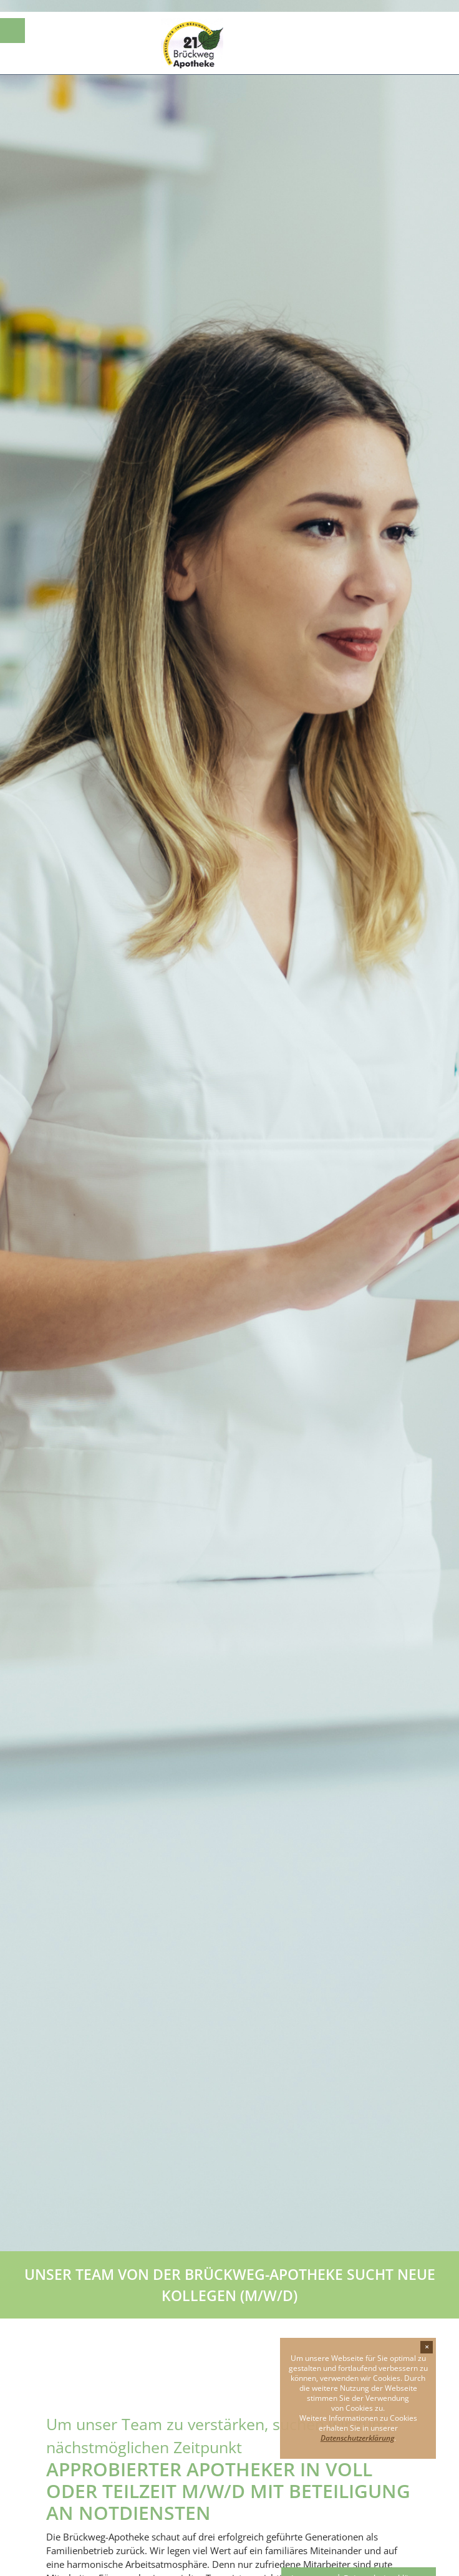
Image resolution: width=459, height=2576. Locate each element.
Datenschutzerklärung (385, 2566)
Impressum (312, 2566)
